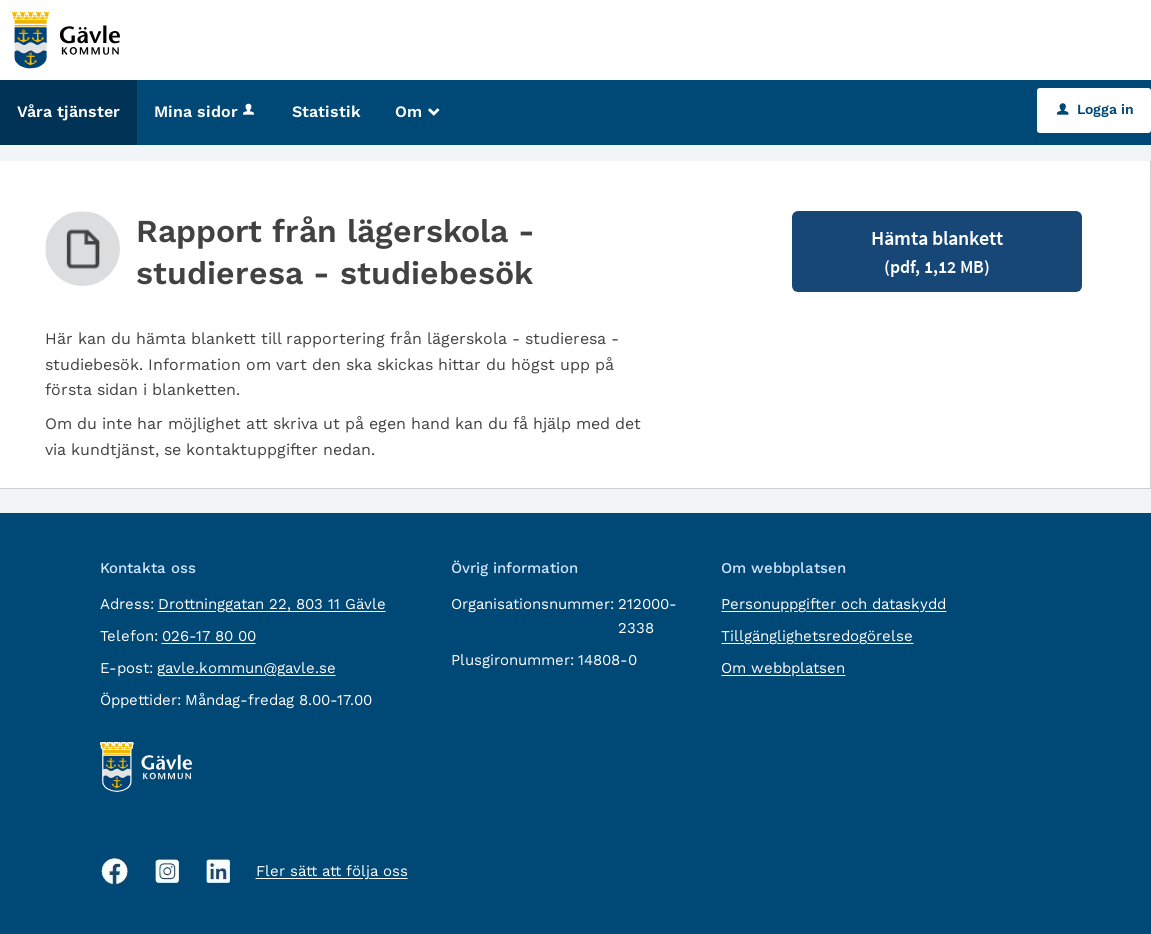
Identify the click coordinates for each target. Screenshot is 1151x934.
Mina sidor (206, 111)
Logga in (1095, 109)
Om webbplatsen (783, 668)
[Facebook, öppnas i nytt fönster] (115, 871)
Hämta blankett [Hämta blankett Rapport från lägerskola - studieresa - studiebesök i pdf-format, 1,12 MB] (937, 251)
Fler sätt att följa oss (332, 871)
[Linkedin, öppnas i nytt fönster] (218, 871)
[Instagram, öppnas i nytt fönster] (167, 871)
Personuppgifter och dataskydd (833, 604)
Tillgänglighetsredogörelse (817, 636)
